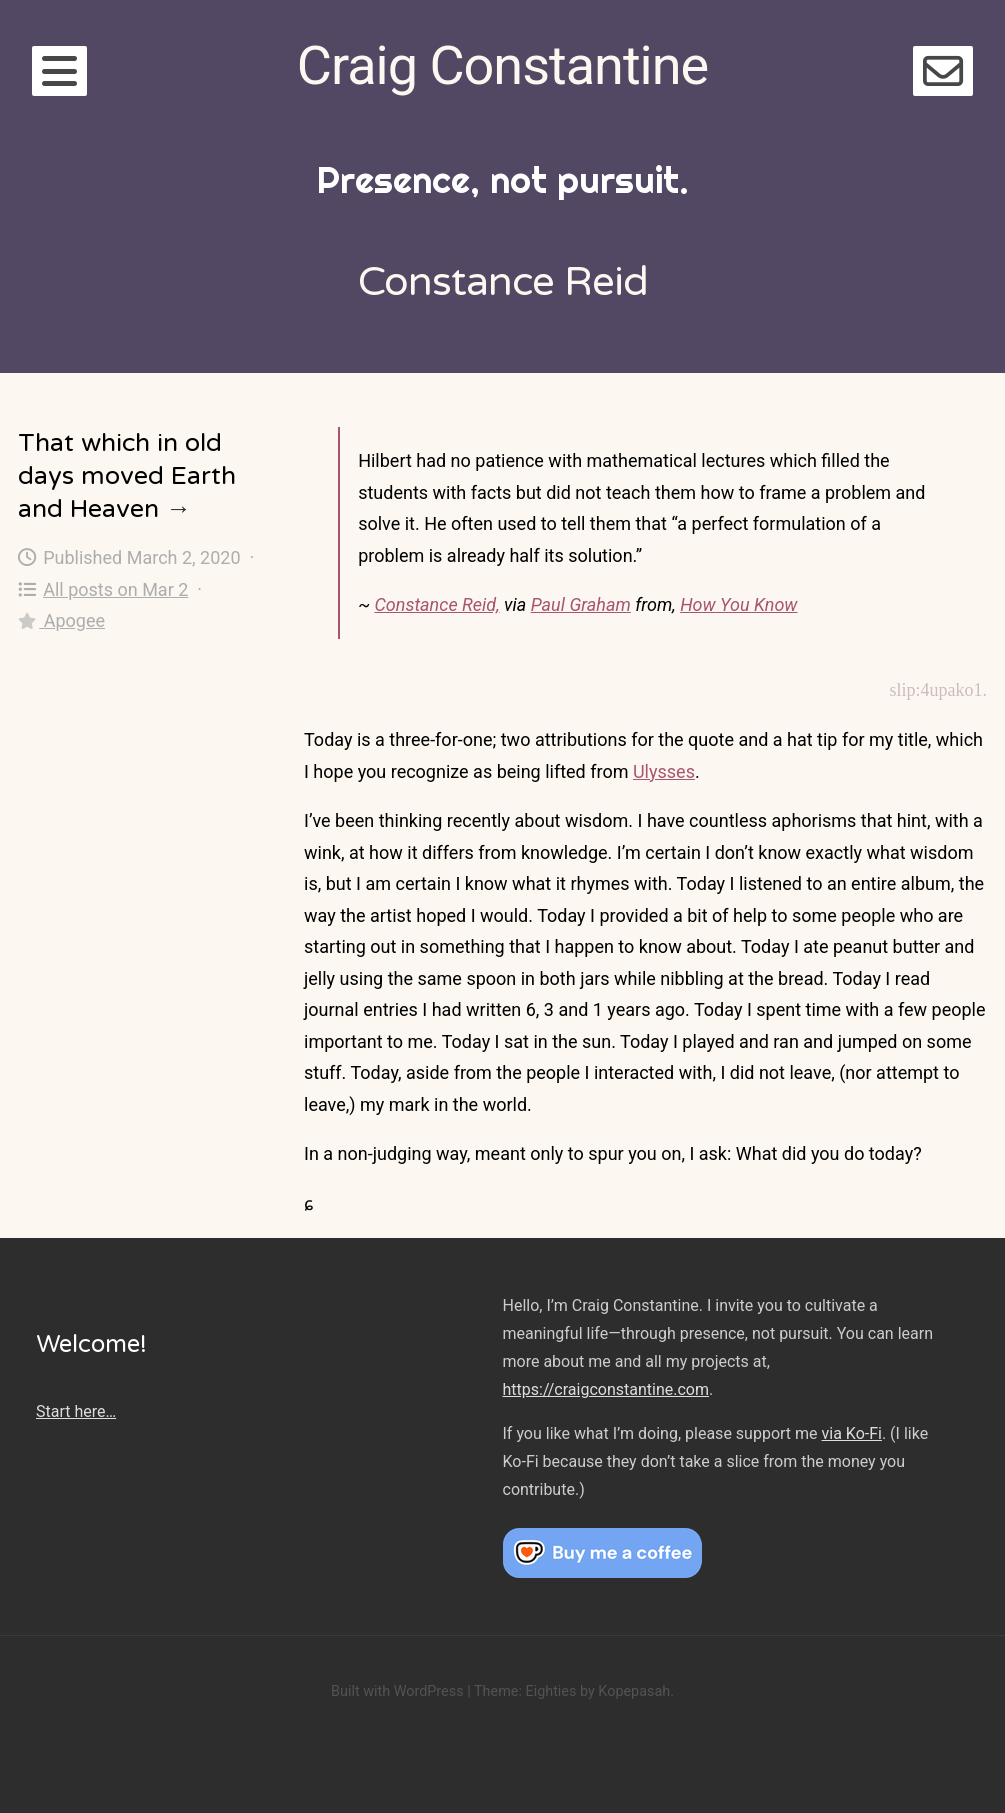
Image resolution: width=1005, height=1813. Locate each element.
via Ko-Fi (852, 1433)
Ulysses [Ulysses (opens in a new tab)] (664, 771)
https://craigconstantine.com (606, 1389)
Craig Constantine (502, 65)
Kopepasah (634, 1691)
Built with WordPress (397, 1691)
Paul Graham (581, 604)
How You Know (738, 604)
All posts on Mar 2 (103, 589)
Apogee (61, 620)
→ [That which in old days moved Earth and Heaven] (178, 509)
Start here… (76, 1411)
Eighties (550, 1691)
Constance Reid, (436, 604)
